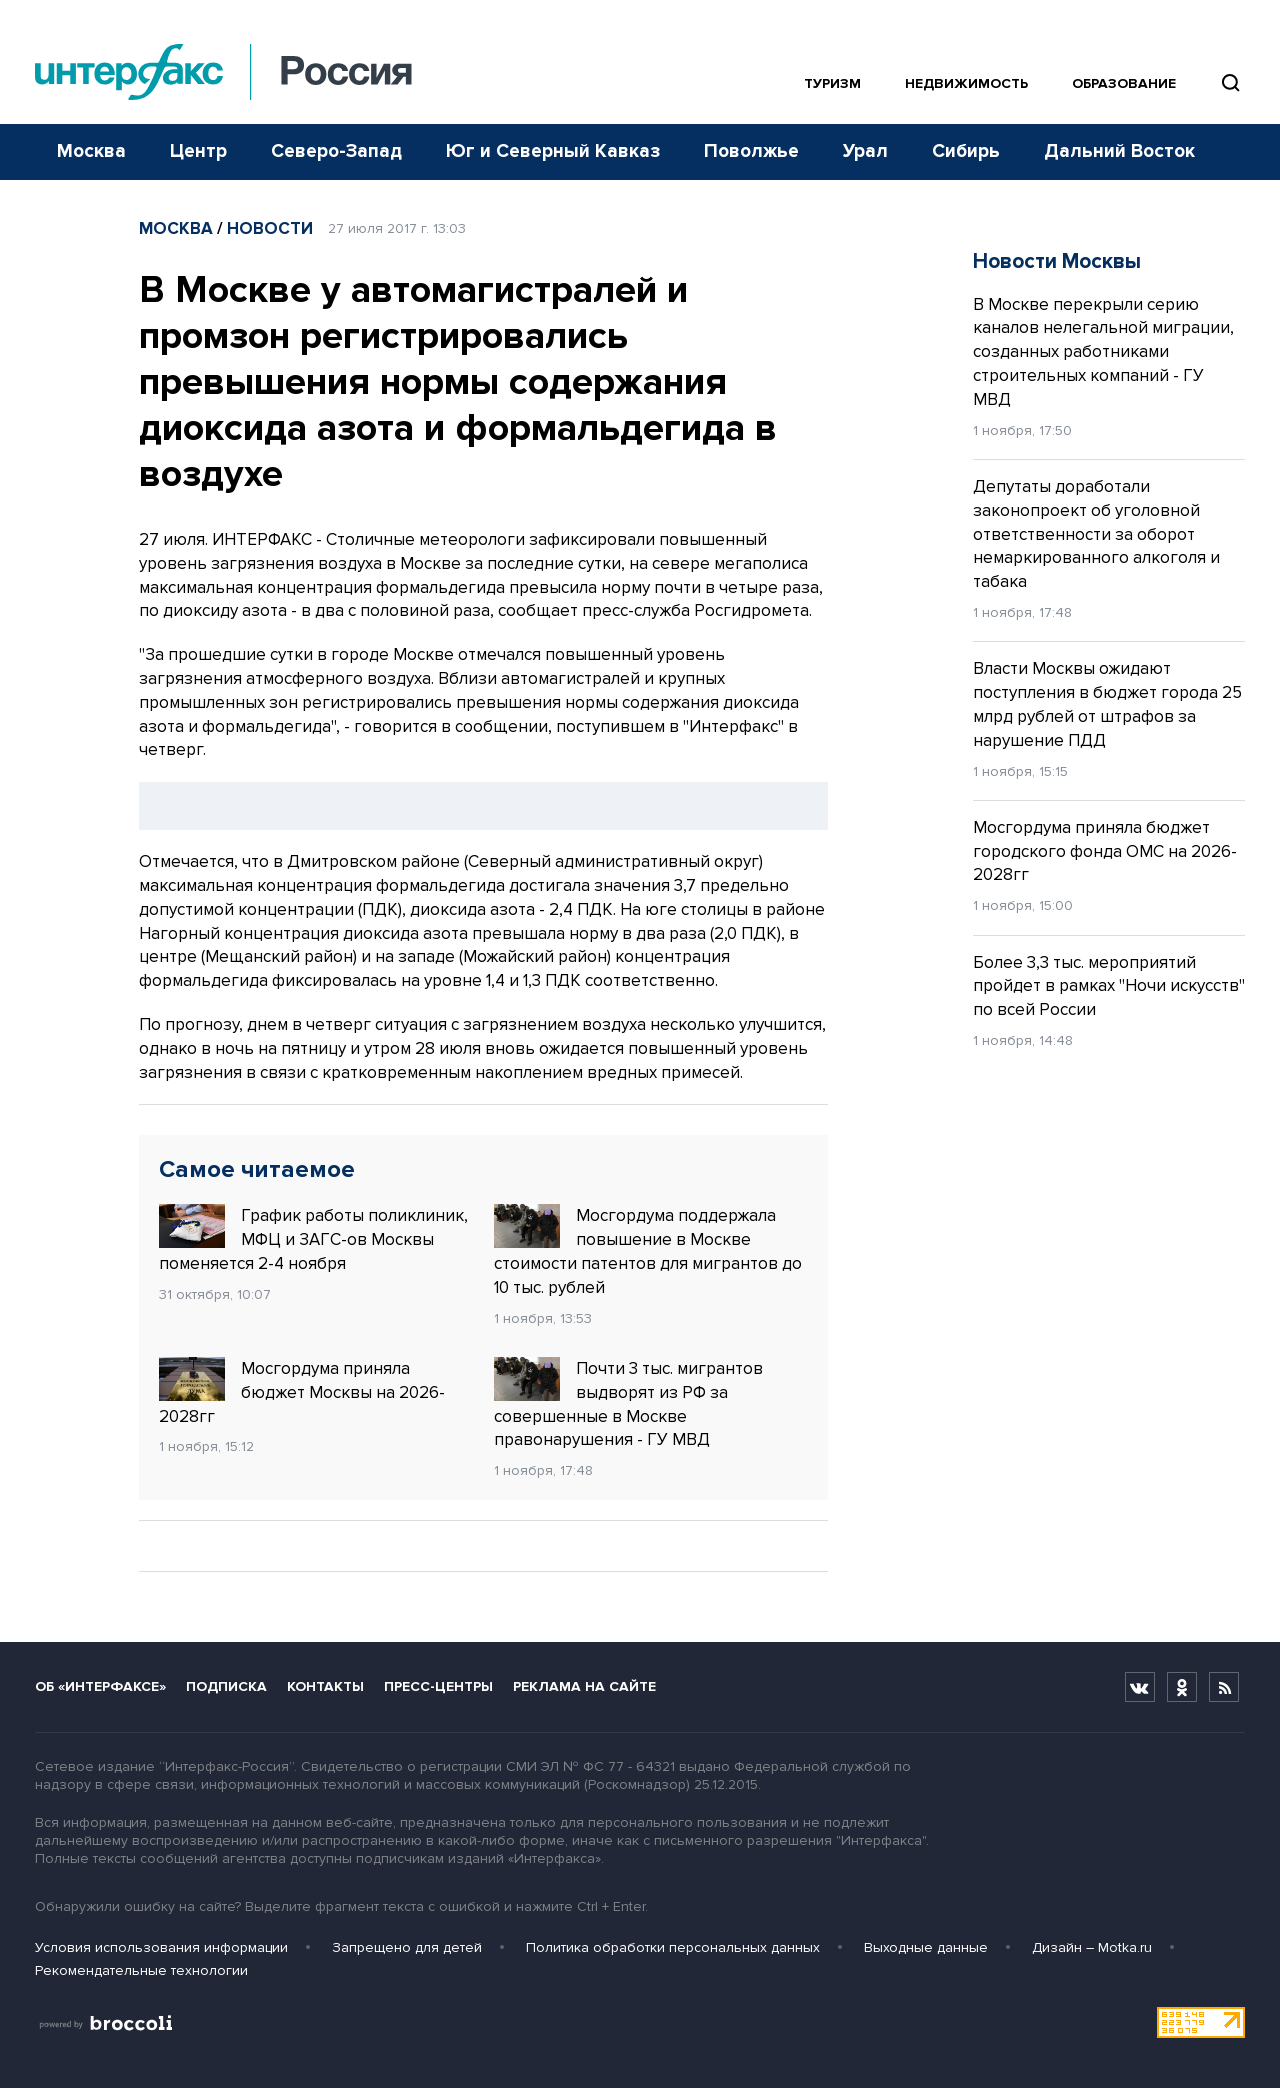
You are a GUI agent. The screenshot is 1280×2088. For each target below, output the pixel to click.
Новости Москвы (1057, 261)
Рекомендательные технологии (141, 1970)
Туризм (832, 83)
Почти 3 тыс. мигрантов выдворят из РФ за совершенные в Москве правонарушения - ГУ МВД (628, 1403)
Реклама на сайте (584, 1686)
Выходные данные (926, 1947)
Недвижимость (966, 83)
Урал (865, 151)
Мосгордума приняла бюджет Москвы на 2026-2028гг (302, 1392)
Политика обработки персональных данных (673, 1947)
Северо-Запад (336, 151)
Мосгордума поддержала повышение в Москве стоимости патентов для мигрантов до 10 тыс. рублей (648, 1250)
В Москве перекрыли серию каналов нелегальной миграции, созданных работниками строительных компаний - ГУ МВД (1103, 352)
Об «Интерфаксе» (100, 1686)
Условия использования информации (161, 1947)
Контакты (325, 1686)
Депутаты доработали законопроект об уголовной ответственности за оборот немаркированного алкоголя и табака (1096, 534)
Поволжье (751, 151)
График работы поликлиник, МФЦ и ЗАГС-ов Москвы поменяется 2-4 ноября (313, 1239)
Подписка (226, 1686)
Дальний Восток (1119, 151)
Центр (198, 151)
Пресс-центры (438, 1686)
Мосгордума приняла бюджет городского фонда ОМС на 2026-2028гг (1105, 851)
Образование (1124, 83)
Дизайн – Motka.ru (1092, 1947)
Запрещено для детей (407, 1947)
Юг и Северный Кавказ (553, 151)
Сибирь (966, 151)
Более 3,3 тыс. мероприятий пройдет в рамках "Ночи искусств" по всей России (1109, 986)
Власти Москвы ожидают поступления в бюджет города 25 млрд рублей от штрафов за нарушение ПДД (1107, 704)
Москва (91, 151)
